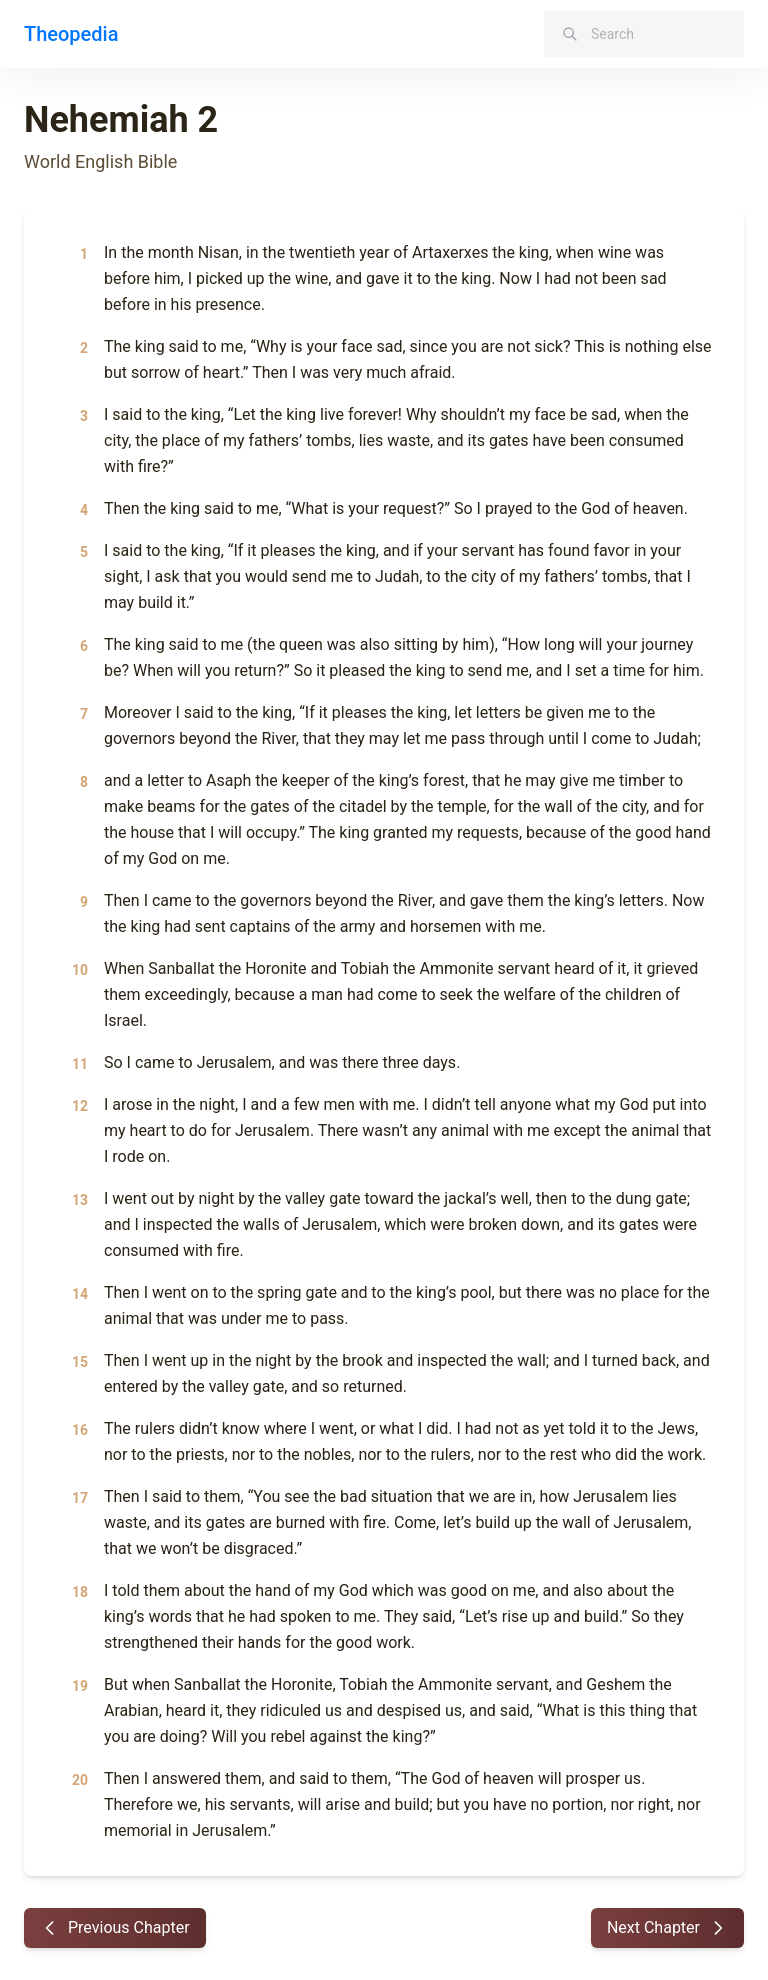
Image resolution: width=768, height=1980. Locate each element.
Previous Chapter (115, 1928)
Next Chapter (667, 1928)
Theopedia (71, 34)
